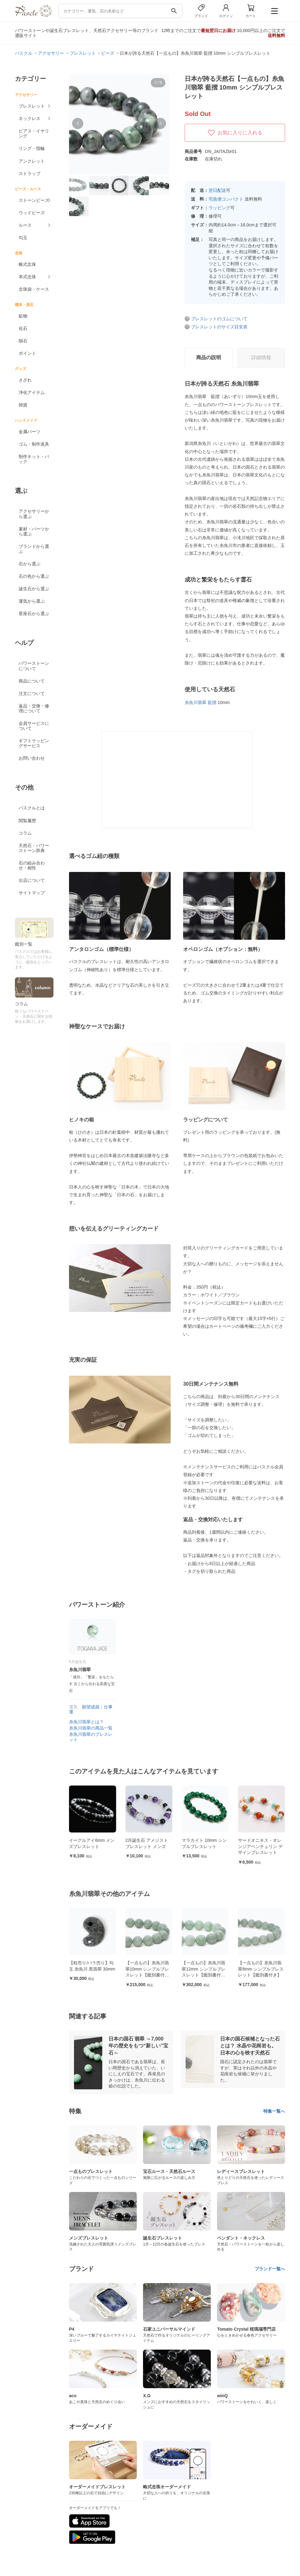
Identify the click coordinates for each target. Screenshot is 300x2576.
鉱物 (23, 315)
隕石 (23, 340)
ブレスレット (32, 106)
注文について (32, 693)
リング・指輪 (32, 148)
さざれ (25, 380)
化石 (23, 328)
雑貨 (23, 404)
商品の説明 (208, 357)
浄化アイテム (32, 392)
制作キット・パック (34, 459)
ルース (25, 225)
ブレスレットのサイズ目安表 (219, 326)
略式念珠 (27, 264)
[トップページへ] (33, 15)
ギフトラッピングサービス (34, 743)
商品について (32, 681)
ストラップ (29, 173)
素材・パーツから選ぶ (34, 531)
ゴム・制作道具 (34, 444)
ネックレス (29, 118)
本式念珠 (27, 276)
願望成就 (90, 1706)
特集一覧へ (274, 2111)
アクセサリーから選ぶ (34, 514)
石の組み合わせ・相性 (32, 865)
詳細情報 (261, 357)
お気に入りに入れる (235, 133)
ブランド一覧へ (270, 2268)
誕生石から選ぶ (34, 588)
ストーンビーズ (34, 200)
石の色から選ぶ (34, 576)
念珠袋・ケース (34, 289)
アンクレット (32, 161)
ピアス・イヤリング (34, 133)
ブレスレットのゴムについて (219, 318)
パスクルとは (32, 807)
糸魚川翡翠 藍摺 (200, 702)
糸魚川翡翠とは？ (86, 1721)
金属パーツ (29, 431)
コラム (25, 833)
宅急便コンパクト (226, 199)
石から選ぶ (29, 563)
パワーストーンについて (34, 666)
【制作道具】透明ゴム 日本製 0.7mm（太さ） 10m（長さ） (91, 1846)
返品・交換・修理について (34, 708)
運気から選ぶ (32, 601)
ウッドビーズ (32, 212)
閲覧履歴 (27, 820)
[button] (77, 123)
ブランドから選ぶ (34, 549)
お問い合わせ (32, 758)
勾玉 (23, 237)
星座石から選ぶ (34, 613)
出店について (32, 880)
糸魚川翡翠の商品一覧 (91, 1728)
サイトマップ (32, 892)
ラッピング (219, 207)
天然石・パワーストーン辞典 (34, 848)
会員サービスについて (34, 726)
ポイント (27, 353)
